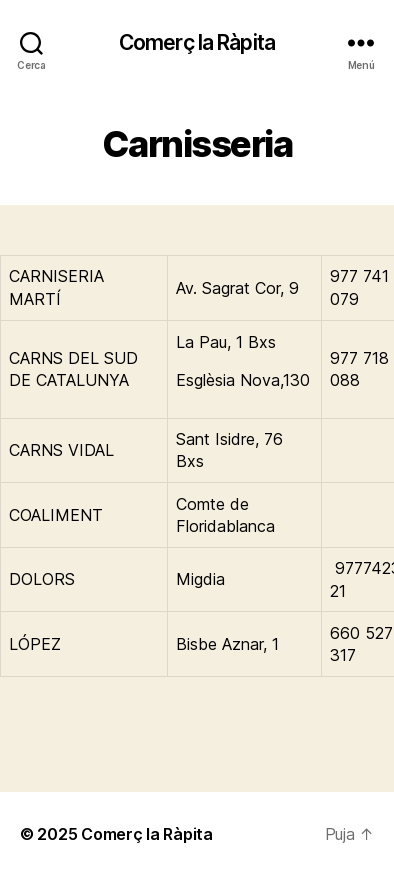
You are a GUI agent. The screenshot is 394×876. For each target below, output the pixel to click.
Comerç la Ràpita (197, 42)
